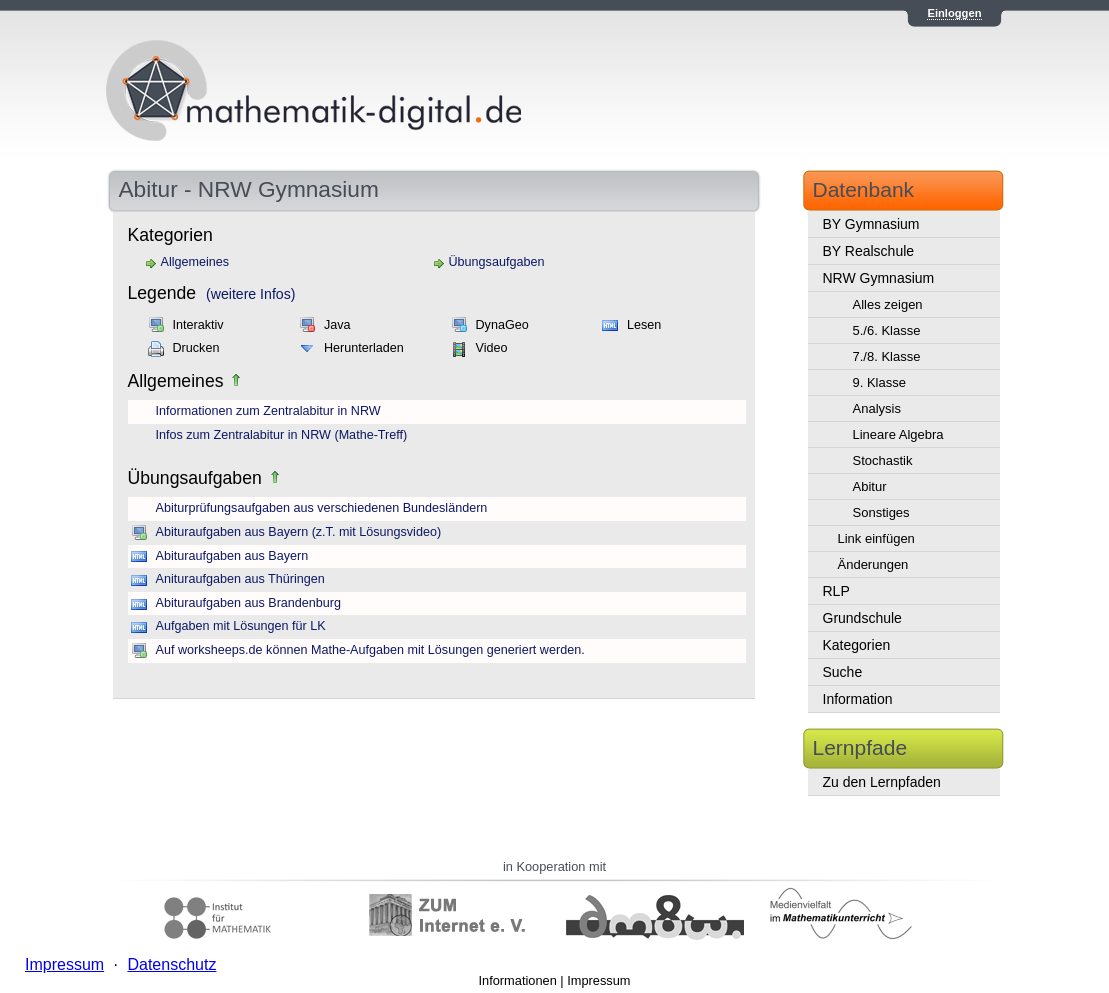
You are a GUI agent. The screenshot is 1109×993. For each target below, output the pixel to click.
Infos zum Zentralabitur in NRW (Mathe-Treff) (282, 435)
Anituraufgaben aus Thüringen (240, 579)
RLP (836, 591)
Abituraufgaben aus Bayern (232, 556)
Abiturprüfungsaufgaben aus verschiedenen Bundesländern (322, 508)
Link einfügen (876, 538)
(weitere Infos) (250, 294)
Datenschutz (171, 964)
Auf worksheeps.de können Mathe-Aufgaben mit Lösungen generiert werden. (370, 650)
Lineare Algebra (898, 434)
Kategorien (857, 645)
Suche (843, 672)
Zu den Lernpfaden (882, 782)
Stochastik (883, 460)
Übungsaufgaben (497, 262)
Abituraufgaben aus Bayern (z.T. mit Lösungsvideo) (299, 532)
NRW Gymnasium (879, 278)
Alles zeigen (888, 304)
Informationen (518, 980)
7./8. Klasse (887, 356)
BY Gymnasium (871, 224)
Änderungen (873, 564)
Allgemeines (195, 262)
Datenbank (864, 189)
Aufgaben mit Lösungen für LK (241, 626)
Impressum (598, 980)
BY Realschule (869, 251)
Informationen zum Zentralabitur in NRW (268, 411)
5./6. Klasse (887, 330)
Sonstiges (881, 512)
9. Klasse (879, 382)
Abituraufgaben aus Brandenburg (249, 603)
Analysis (877, 408)
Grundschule (862, 618)
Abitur (870, 486)
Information (858, 699)
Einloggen (954, 13)
